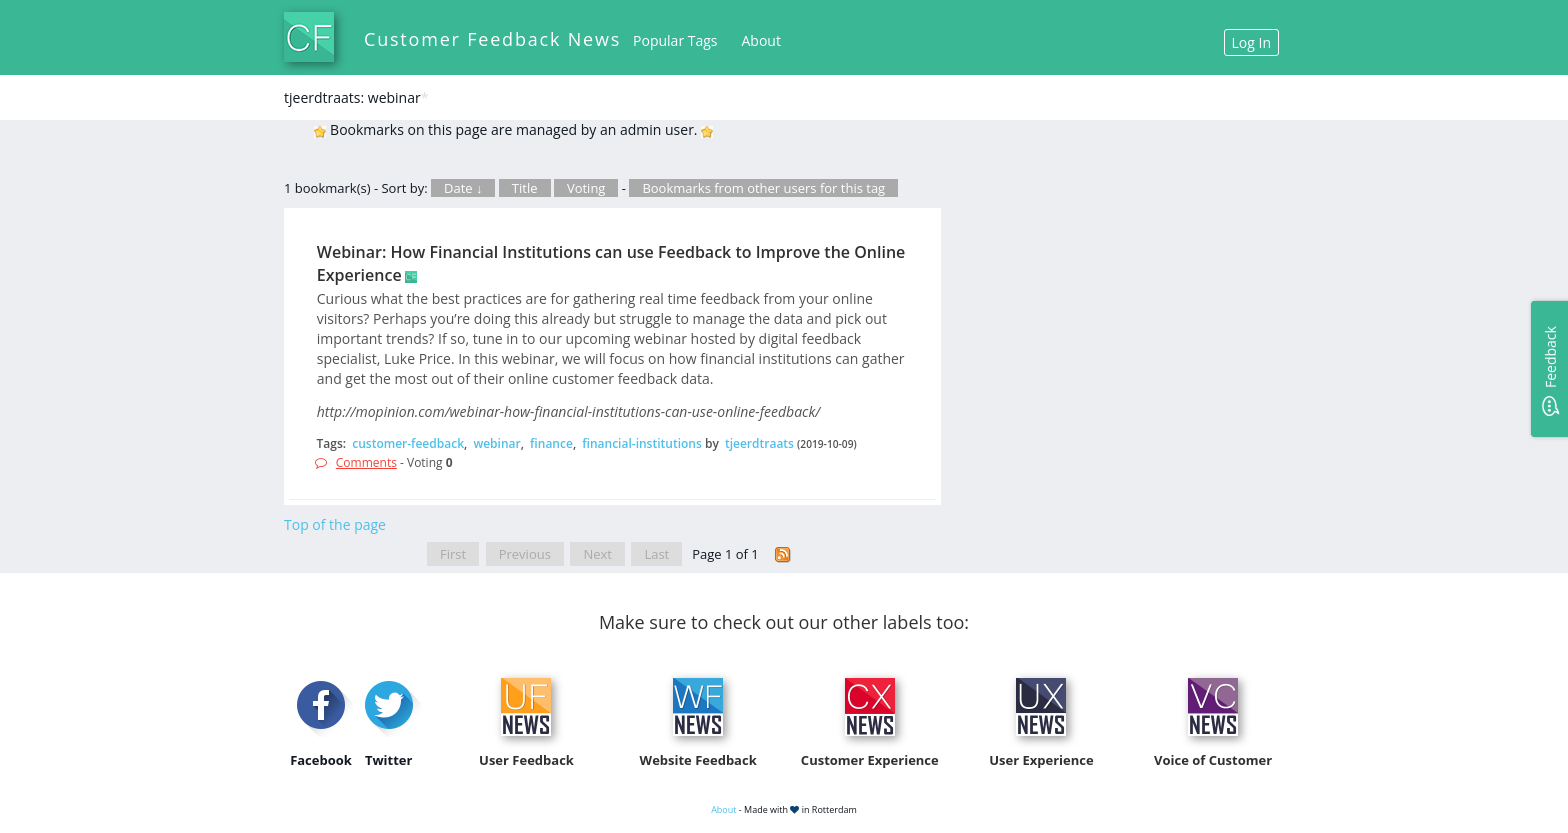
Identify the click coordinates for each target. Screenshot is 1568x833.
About (761, 40)
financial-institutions (642, 443)
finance (551, 443)
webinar (496, 443)
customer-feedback (408, 443)
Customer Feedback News (492, 39)
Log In (1251, 42)
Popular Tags (675, 40)
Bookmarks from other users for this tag (763, 188)
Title (525, 188)
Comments (366, 462)
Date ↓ (463, 188)
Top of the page (335, 524)
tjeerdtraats (759, 443)
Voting (586, 188)
